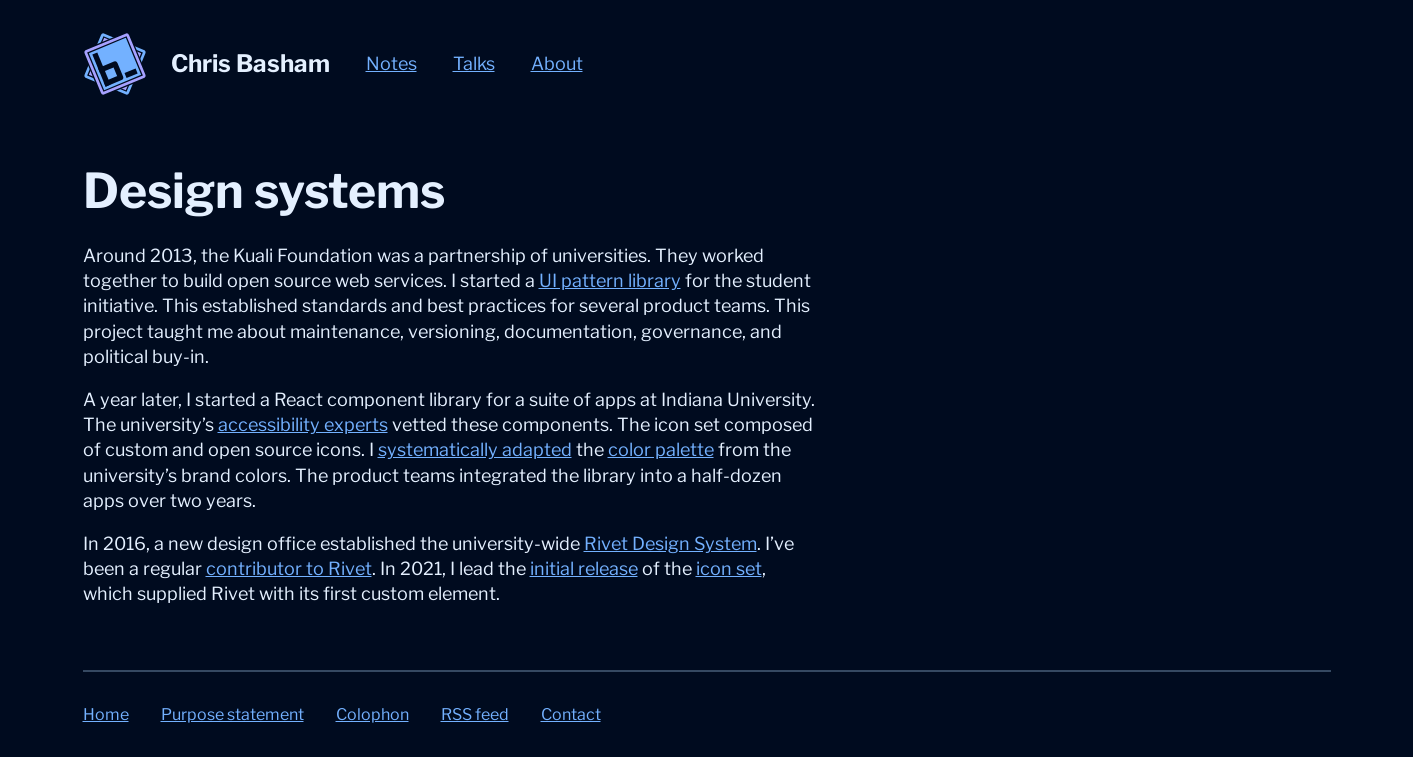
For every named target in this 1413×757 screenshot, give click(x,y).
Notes (391, 63)
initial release (584, 568)
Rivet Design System (670, 543)
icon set (729, 568)
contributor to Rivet (289, 568)
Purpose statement (232, 714)
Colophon (372, 714)
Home (106, 714)
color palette (661, 449)
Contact (571, 714)
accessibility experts (303, 424)
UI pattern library (610, 280)
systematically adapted (475, 449)
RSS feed (475, 714)
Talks (474, 63)
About (557, 63)
